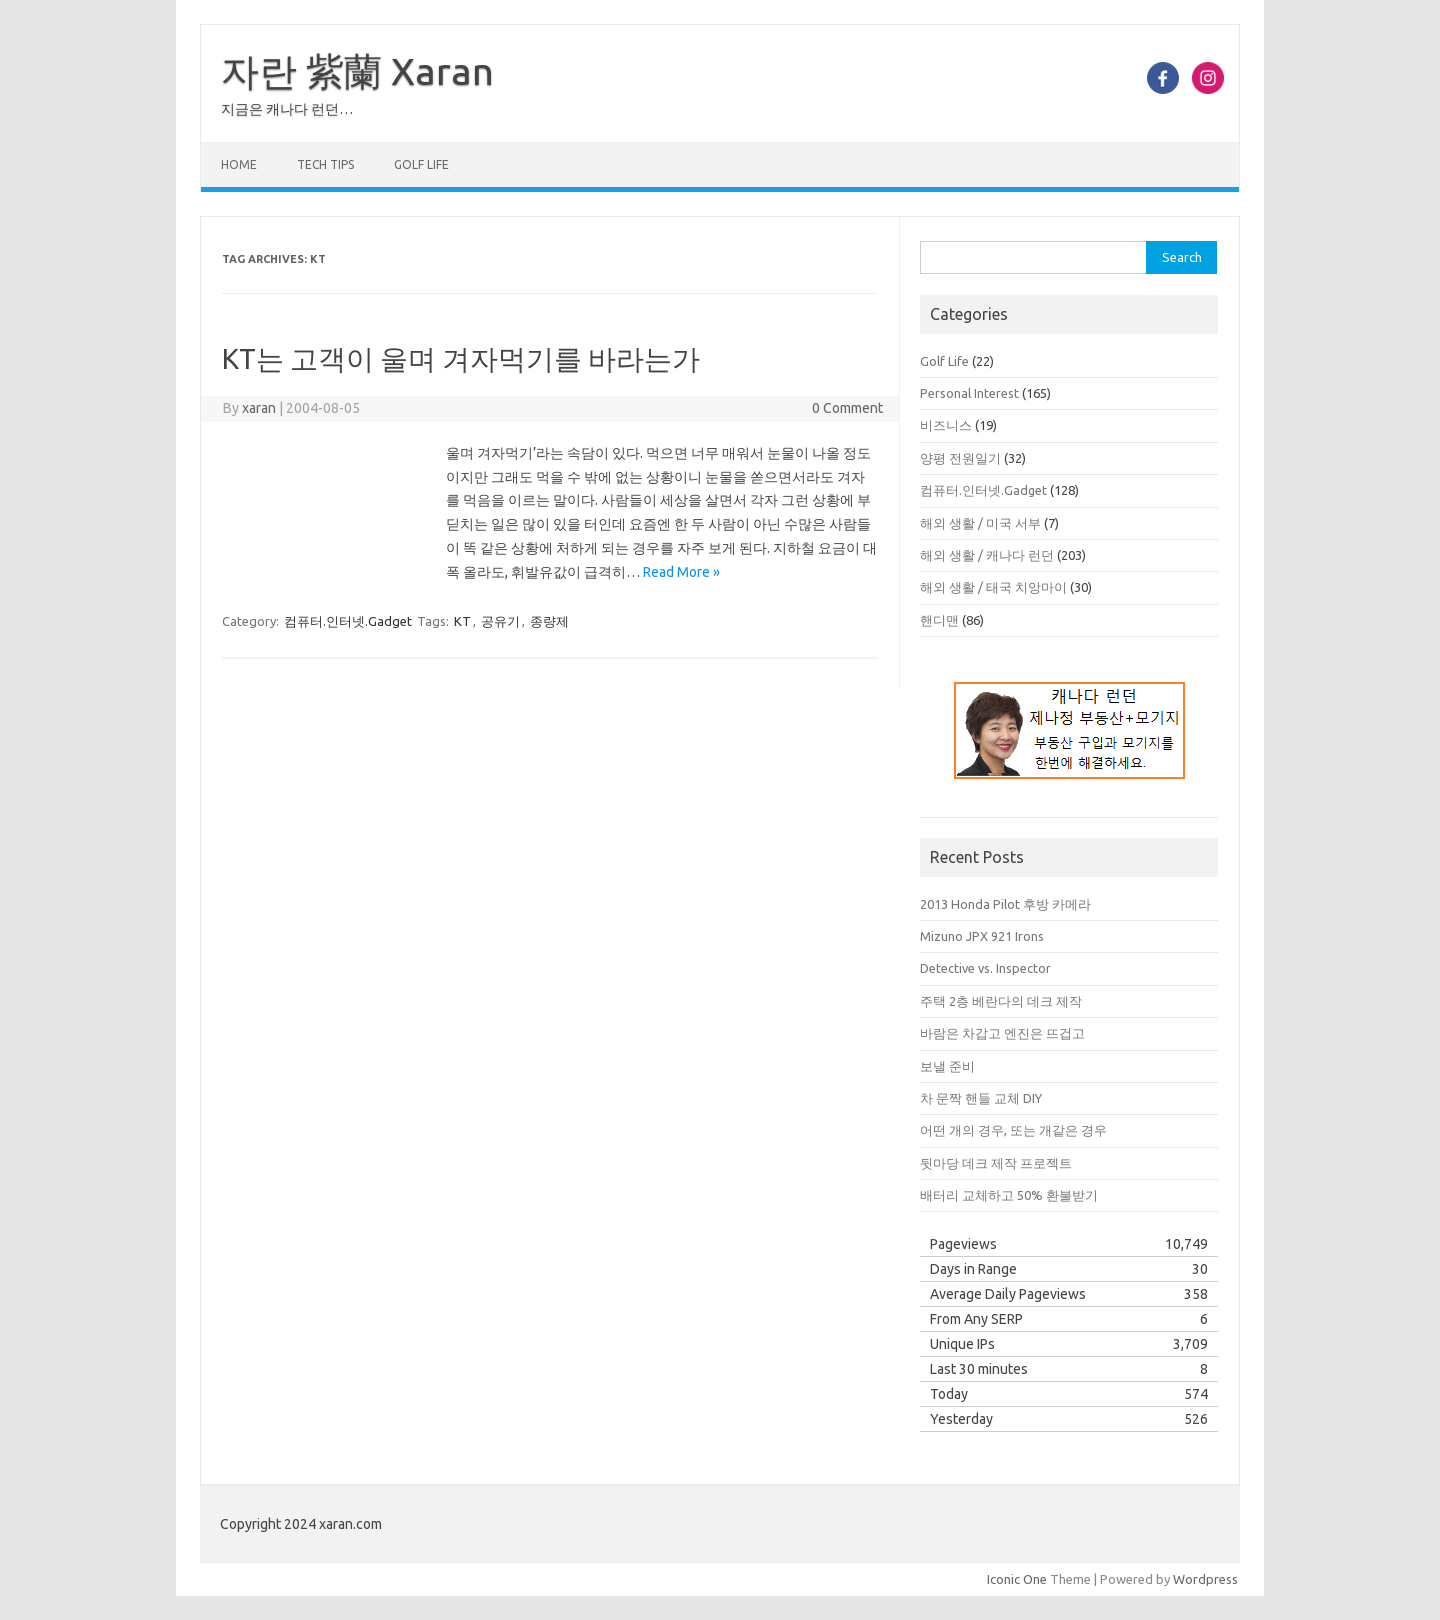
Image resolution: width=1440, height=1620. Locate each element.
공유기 (500, 621)
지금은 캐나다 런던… (287, 109)
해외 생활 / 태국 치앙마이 (993, 587)
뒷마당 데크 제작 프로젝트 (996, 1163)
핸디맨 (939, 620)
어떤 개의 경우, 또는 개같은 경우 (1013, 1130)
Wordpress (1205, 1579)
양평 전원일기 (960, 458)
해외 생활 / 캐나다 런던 (987, 555)
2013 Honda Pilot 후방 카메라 (1005, 904)
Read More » (681, 572)
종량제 (549, 621)
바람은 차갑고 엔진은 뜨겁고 (1002, 1033)
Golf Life (421, 164)
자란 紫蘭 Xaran (357, 71)
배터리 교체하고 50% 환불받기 (1009, 1195)
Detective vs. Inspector (985, 968)
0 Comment (847, 408)
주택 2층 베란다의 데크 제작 (1001, 1001)
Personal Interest (969, 393)
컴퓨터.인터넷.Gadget (348, 621)
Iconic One (1017, 1579)
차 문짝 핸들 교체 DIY (981, 1098)
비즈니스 (946, 425)
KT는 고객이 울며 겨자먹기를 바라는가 (461, 358)
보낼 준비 (947, 1066)
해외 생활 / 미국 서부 (980, 523)
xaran (259, 408)
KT (462, 621)
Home (239, 164)
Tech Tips (325, 164)
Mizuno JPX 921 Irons (982, 936)
